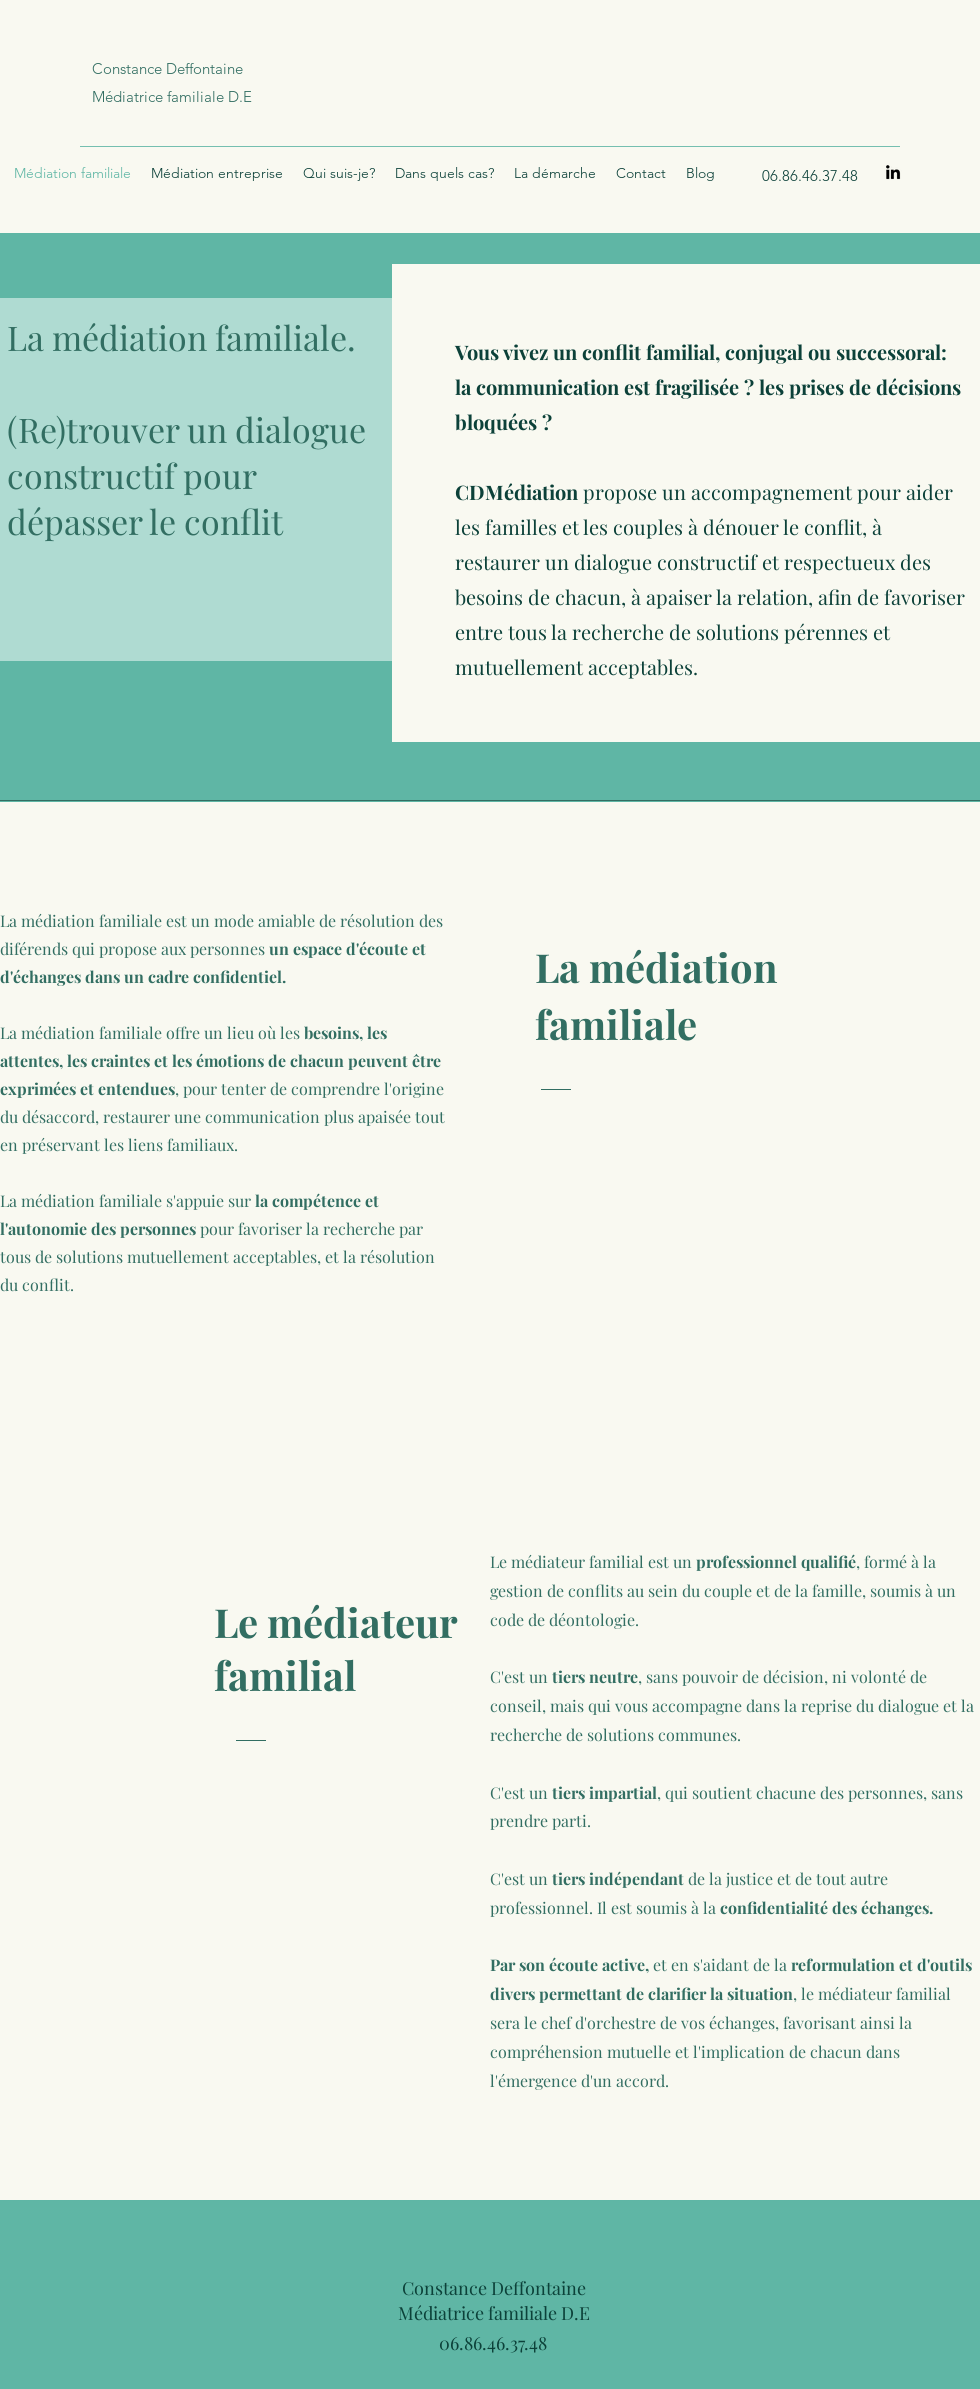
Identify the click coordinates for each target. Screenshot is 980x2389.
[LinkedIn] (893, 172)
